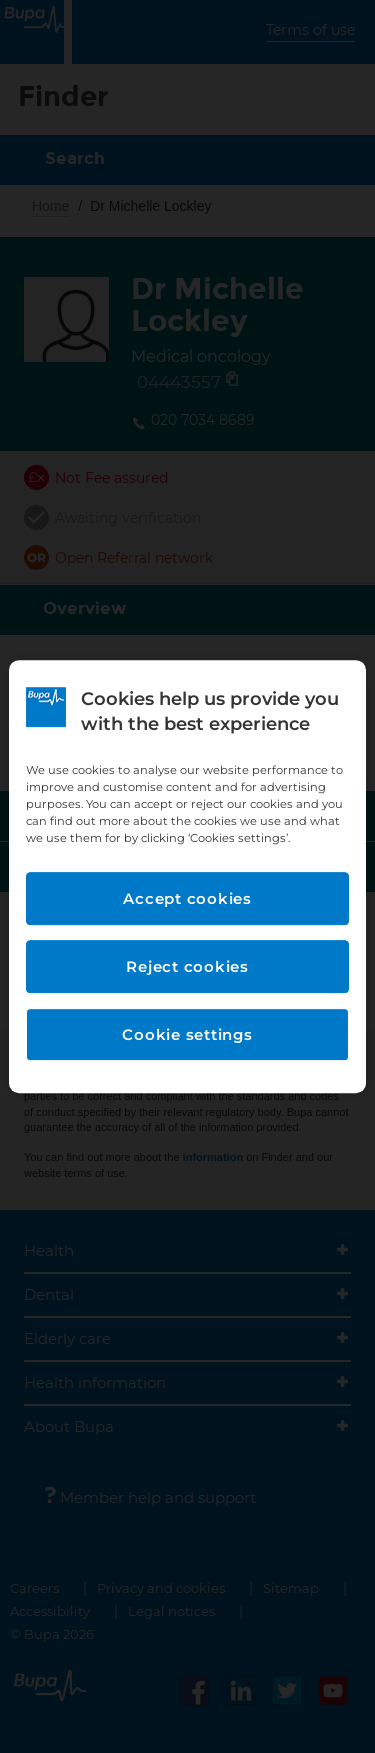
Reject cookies (187, 966)
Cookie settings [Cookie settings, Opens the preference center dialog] (187, 1034)
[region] (187, 877)
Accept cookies (187, 898)
